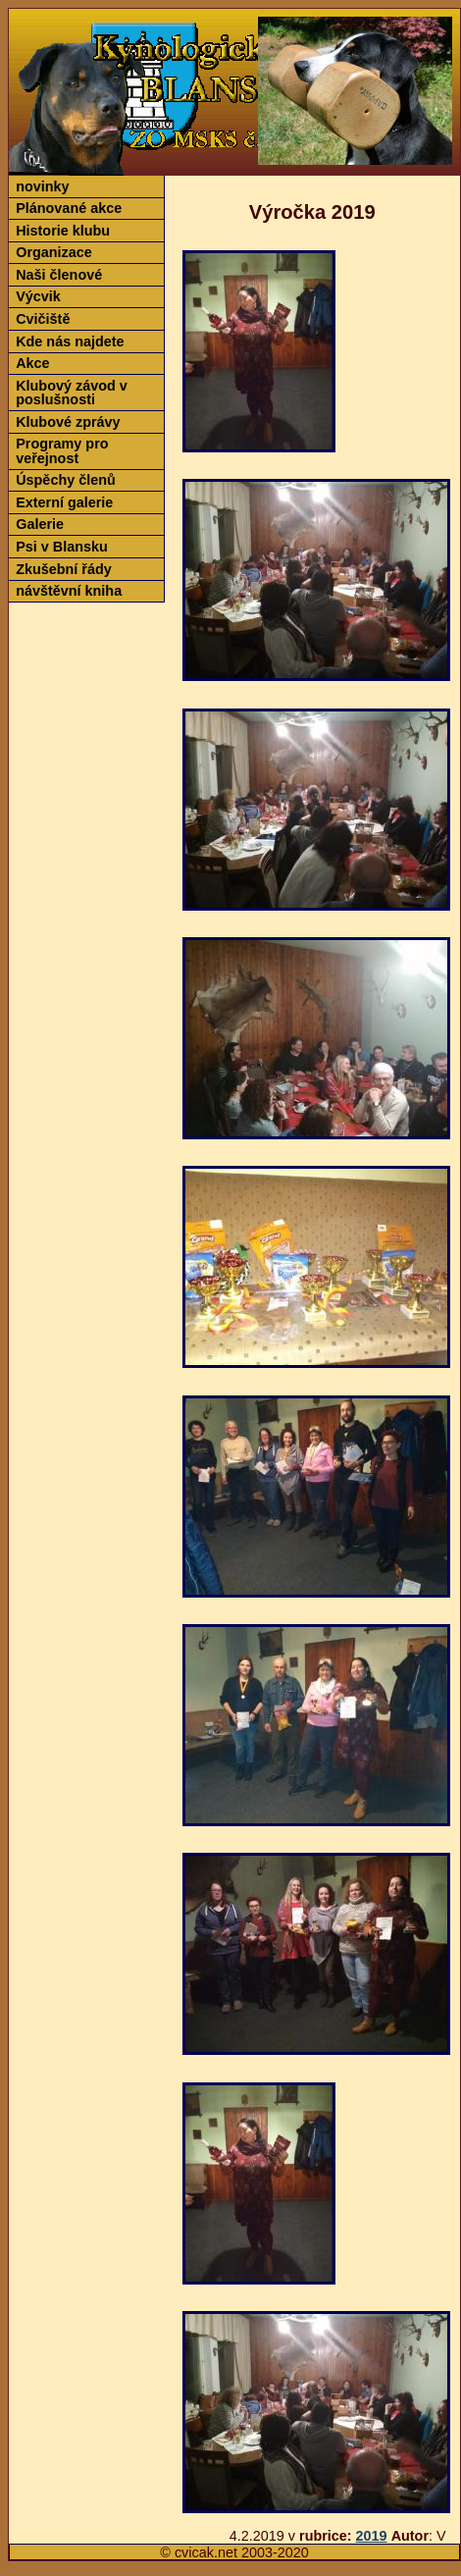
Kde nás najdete (70, 341)
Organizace (54, 252)
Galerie (40, 524)
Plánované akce (69, 208)
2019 (371, 2536)
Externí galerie (64, 502)
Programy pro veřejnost (62, 450)
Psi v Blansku (62, 546)
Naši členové (59, 275)
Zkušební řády (64, 569)
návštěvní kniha (69, 591)
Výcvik (38, 296)
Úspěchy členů (66, 480)
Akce (32, 363)
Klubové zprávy (68, 422)
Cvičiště (43, 319)
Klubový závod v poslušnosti (72, 392)
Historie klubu (63, 230)
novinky (42, 186)
